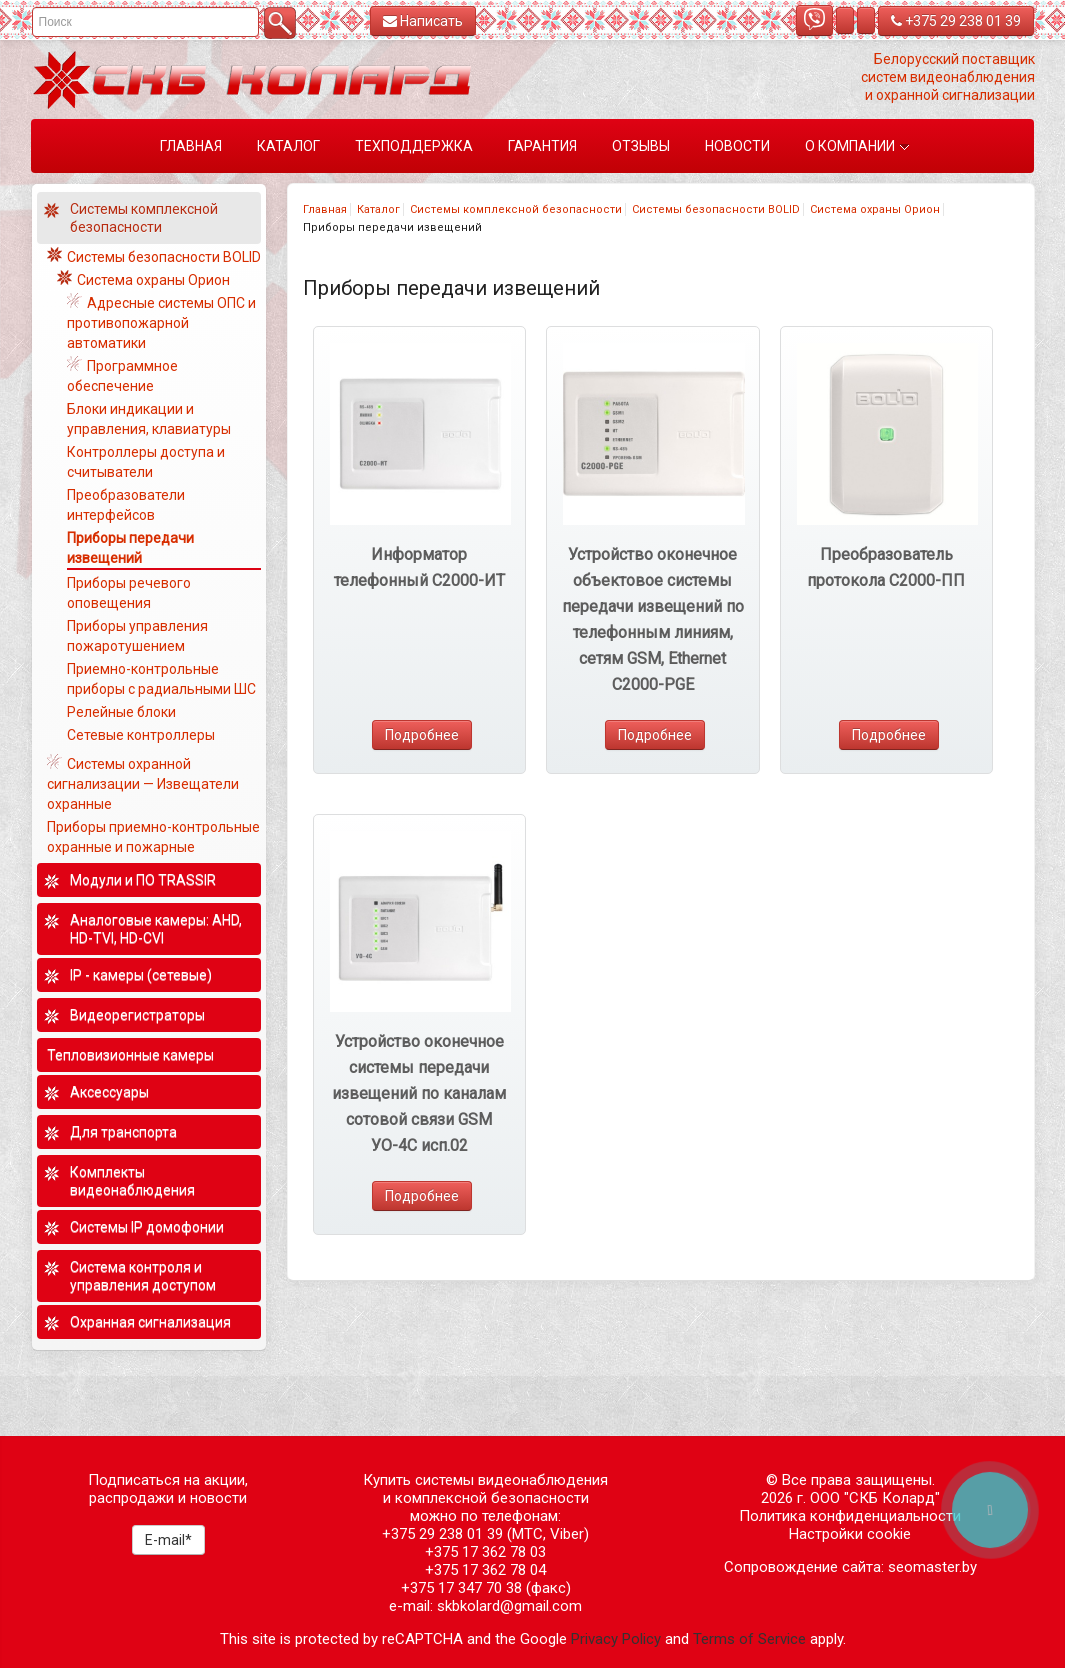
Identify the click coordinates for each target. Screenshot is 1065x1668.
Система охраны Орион (875, 209)
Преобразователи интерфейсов (126, 505)
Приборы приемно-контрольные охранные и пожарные (153, 837)
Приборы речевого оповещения (129, 593)
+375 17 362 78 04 (485, 1570)
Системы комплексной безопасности (516, 209)
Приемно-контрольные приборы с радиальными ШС (161, 679)
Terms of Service (749, 1639)
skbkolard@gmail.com (509, 1606)
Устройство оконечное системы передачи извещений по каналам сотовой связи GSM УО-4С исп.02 (419, 1093)
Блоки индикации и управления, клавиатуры (149, 419)
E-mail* (168, 1540)
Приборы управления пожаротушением (137, 636)
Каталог (378, 209)
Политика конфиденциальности (850, 1516)
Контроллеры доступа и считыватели (146, 462)
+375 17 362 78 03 (485, 1552)
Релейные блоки (121, 712)
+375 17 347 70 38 (461, 1588)
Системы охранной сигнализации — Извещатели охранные (143, 784)
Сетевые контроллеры (141, 735)
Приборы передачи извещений (130, 548)
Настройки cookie (850, 1534)
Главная (325, 209)
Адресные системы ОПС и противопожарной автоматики (161, 323)
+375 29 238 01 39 (956, 21)
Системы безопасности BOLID (716, 209)
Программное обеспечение (122, 376)
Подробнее (422, 735)
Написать (423, 21)
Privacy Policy (616, 1639)
